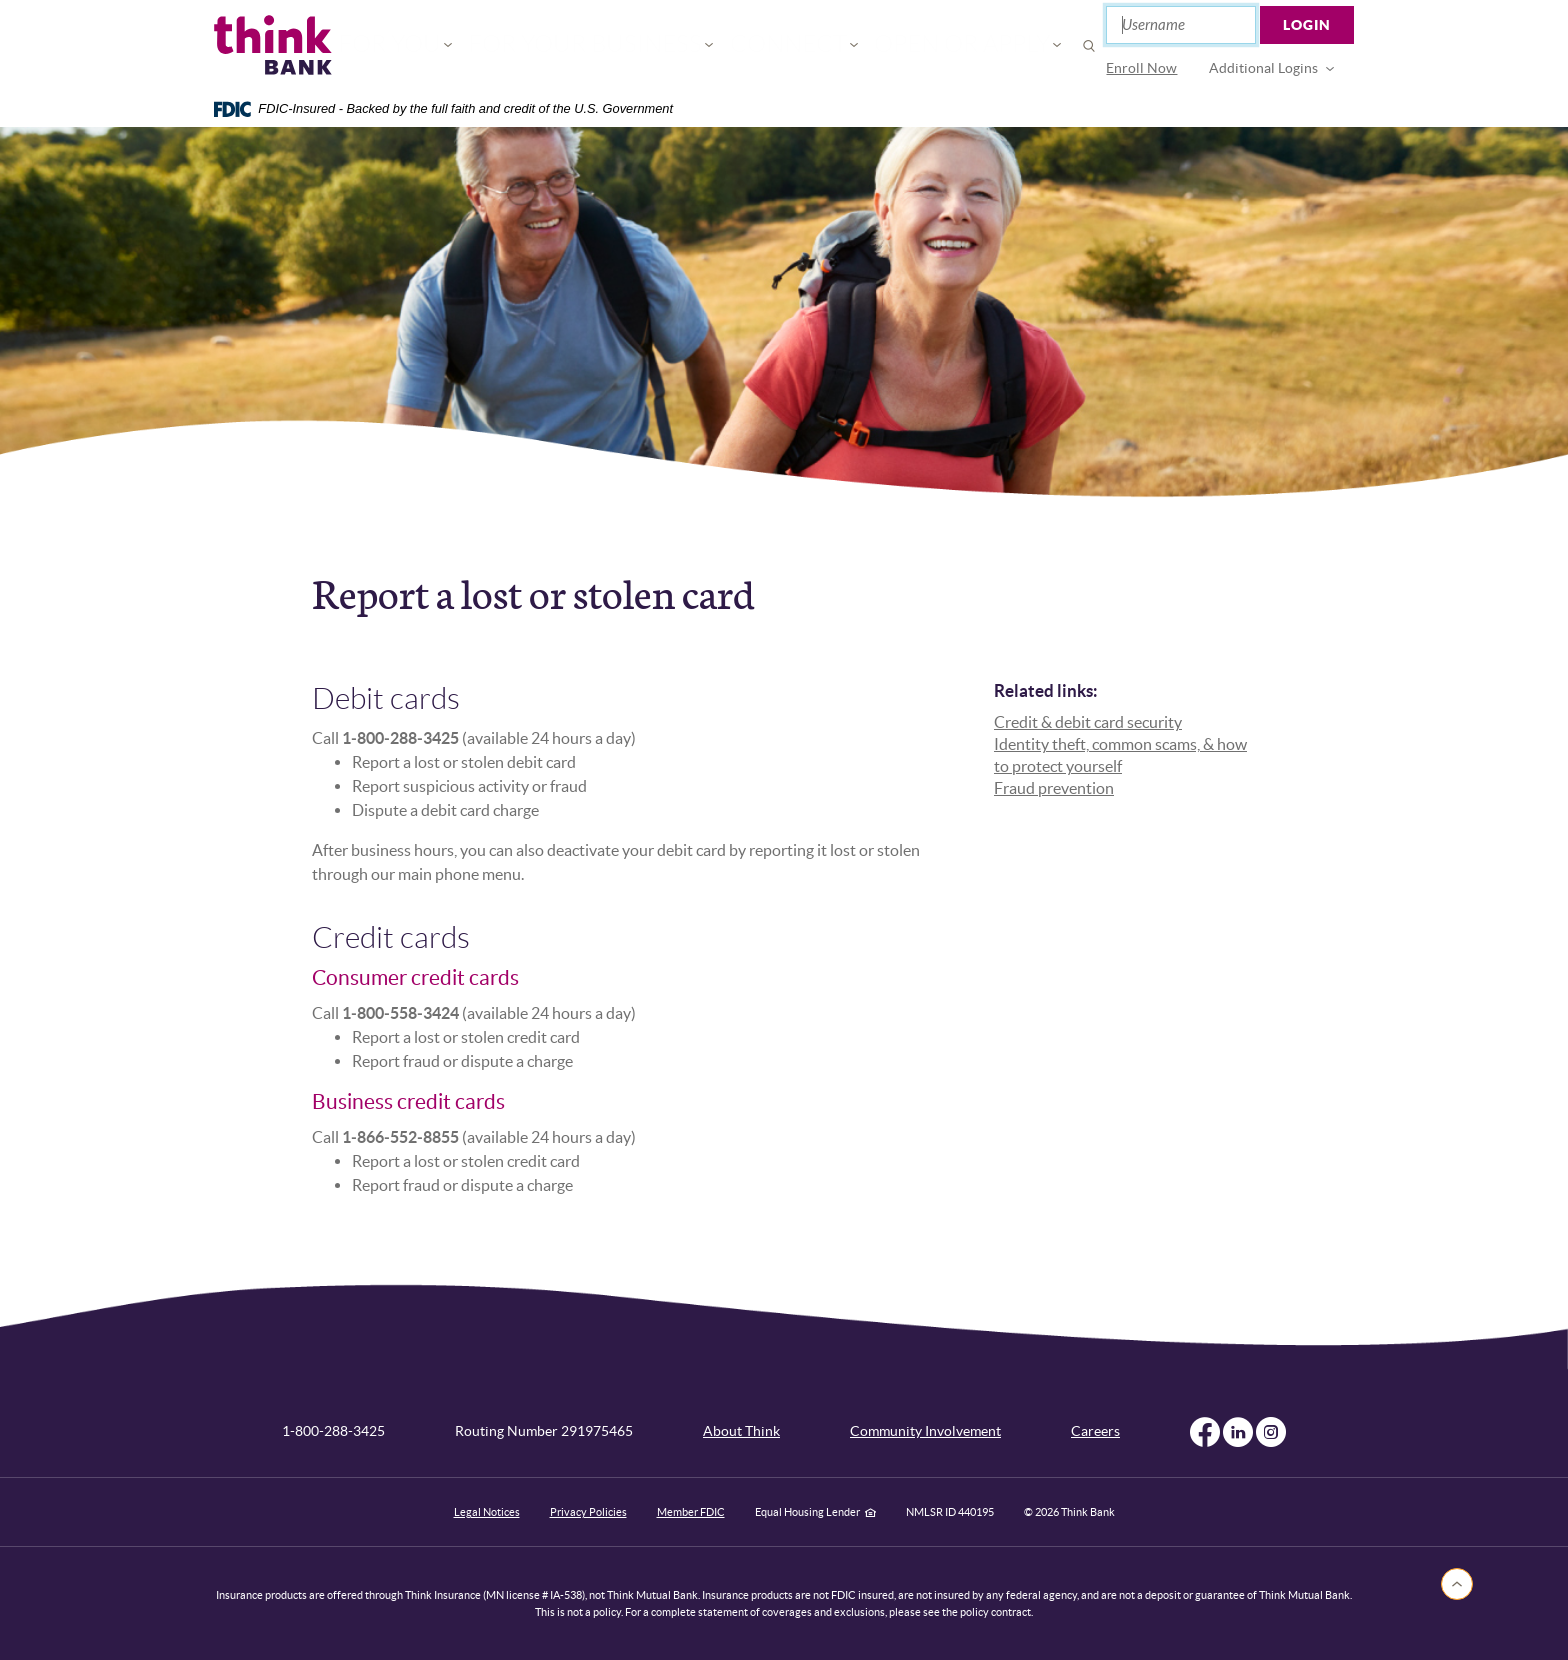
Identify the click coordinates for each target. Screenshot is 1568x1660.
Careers (1095, 1431)
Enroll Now (1142, 68)
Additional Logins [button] (1264, 68)
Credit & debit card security (1088, 722)
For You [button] (465, 45)
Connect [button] (773, 45)
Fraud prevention (1054, 788)
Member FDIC (691, 1512)
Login (1308, 25)
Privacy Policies (588, 1512)
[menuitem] (1142, 68)
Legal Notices (487, 1512)
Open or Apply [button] (911, 45)
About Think (741, 1431)
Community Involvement (925, 1431)
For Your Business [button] (617, 45)
